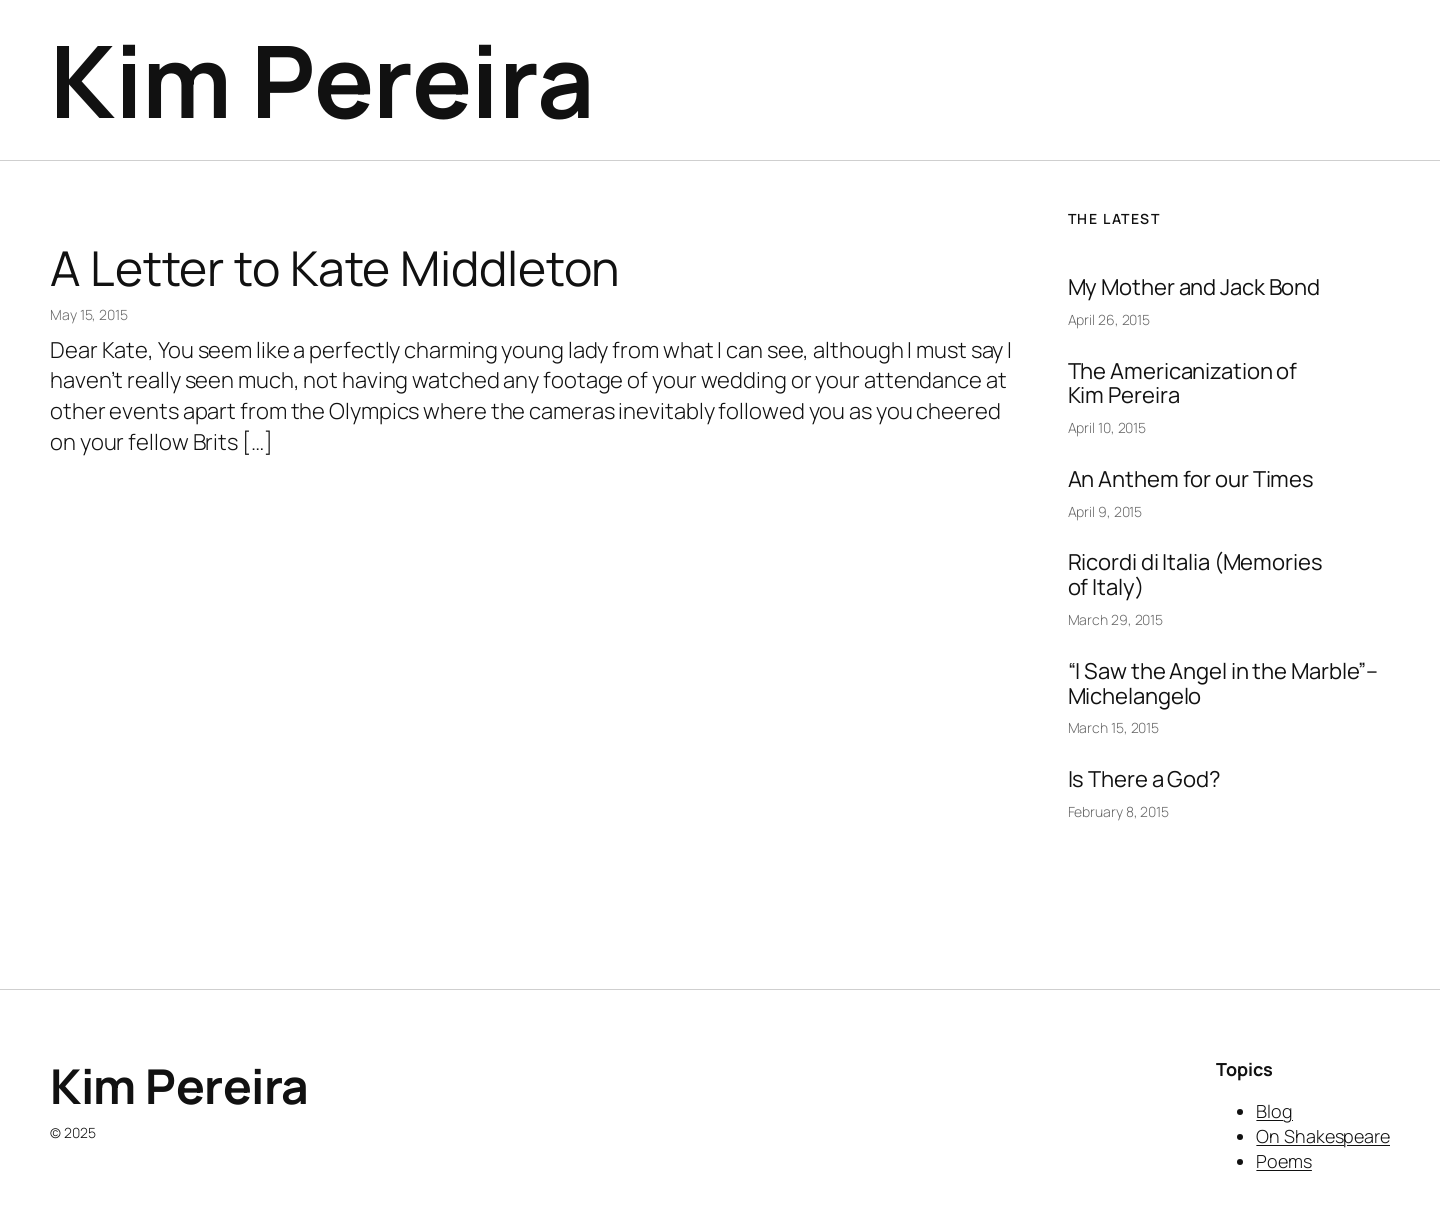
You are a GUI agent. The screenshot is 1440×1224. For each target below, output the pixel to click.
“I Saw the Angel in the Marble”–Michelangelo (1223, 684)
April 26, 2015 (1109, 319)
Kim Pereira (322, 79)
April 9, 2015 (1105, 511)
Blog (1274, 1111)
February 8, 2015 (1118, 811)
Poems (1284, 1161)
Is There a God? (1145, 779)
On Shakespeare (1323, 1136)
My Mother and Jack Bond (1194, 287)
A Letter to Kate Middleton (335, 268)
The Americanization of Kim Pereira (1183, 384)
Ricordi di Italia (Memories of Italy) (1195, 575)
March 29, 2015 (1116, 619)
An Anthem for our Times (1191, 479)
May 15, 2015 (89, 314)
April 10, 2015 (1107, 427)
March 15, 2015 (1114, 727)
